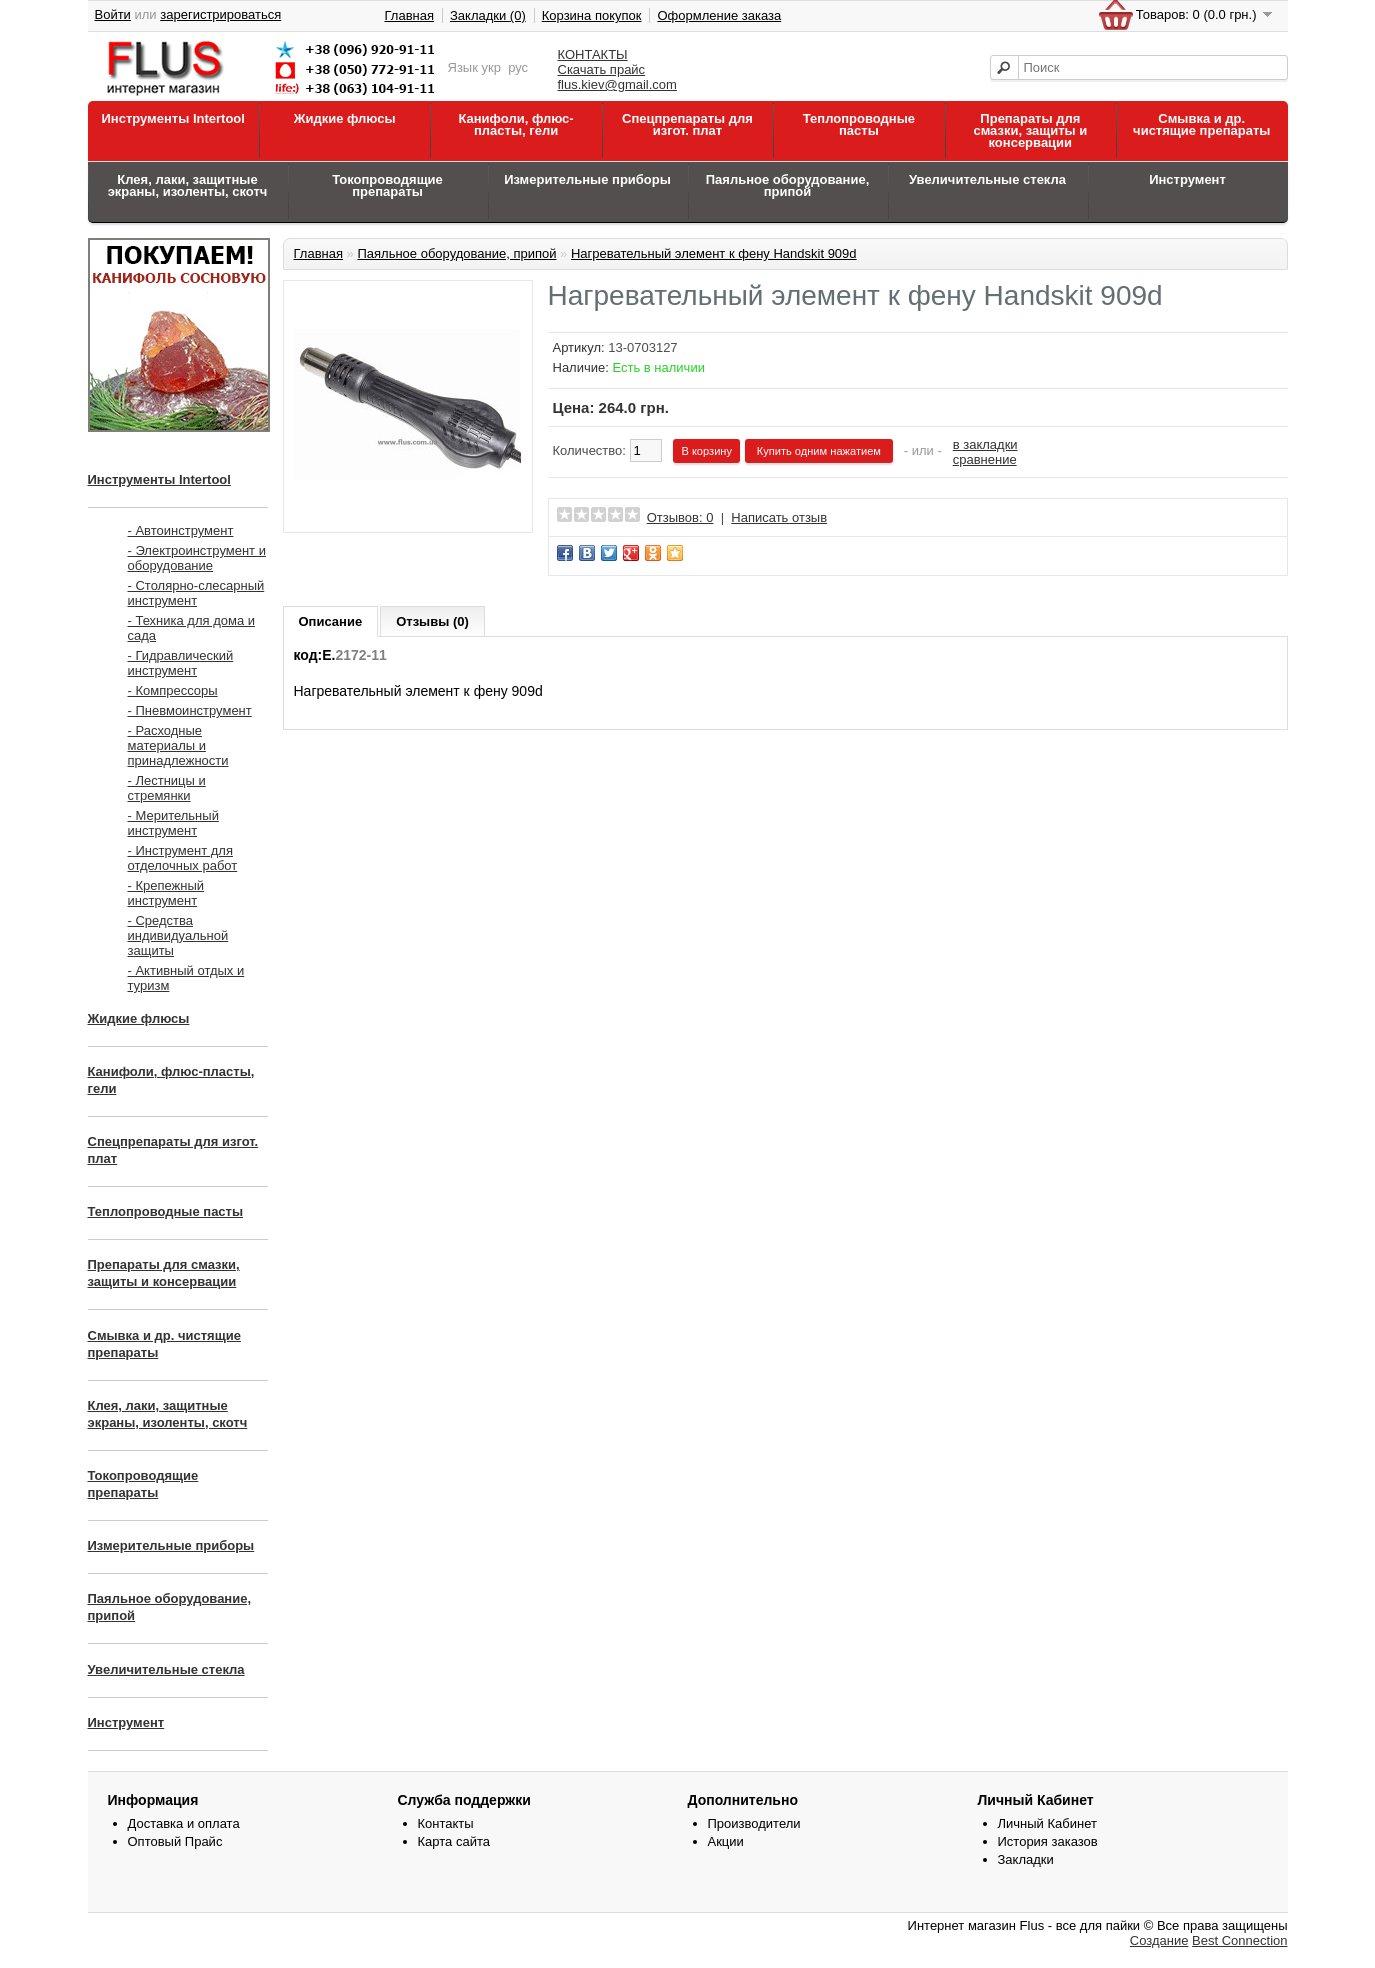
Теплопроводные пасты (859, 124)
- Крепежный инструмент (166, 893)
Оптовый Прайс (175, 1841)
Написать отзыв (779, 517)
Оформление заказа (719, 15)
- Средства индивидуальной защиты (178, 935)
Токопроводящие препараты (387, 185)
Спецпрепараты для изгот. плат (687, 124)
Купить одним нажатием (819, 451)
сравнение (985, 459)
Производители (754, 1823)
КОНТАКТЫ (593, 54)
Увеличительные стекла (987, 179)
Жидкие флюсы (345, 118)
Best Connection (1239, 1940)
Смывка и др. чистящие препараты (1201, 124)
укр (491, 67)
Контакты (446, 1823)
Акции (726, 1841)
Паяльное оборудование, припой (788, 185)
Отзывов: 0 (680, 517)
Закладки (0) (488, 15)
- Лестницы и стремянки (167, 788)
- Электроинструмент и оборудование (197, 558)
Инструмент (1187, 179)
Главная (409, 15)
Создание (1159, 1940)
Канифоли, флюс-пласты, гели (515, 124)
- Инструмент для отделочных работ (183, 858)
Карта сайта (454, 1841)
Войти (113, 14)
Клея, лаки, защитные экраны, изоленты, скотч (188, 185)
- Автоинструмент (181, 530)
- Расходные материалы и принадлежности (178, 745)
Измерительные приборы (587, 179)
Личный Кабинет (1047, 1823)
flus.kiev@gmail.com (617, 84)
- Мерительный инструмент (173, 823)
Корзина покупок (592, 15)
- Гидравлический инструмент (181, 663)
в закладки (985, 444)
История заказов (1048, 1841)
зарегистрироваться (220, 14)
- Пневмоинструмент (190, 710)
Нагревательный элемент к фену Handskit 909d (714, 253)
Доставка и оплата (184, 1823)
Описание (331, 621)
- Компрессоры (173, 690)
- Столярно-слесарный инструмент (196, 593)
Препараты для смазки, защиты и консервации (1030, 130)
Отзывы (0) (432, 621)
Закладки (1026, 1859)
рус (518, 67)
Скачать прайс (602, 69)
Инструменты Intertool (173, 118)
